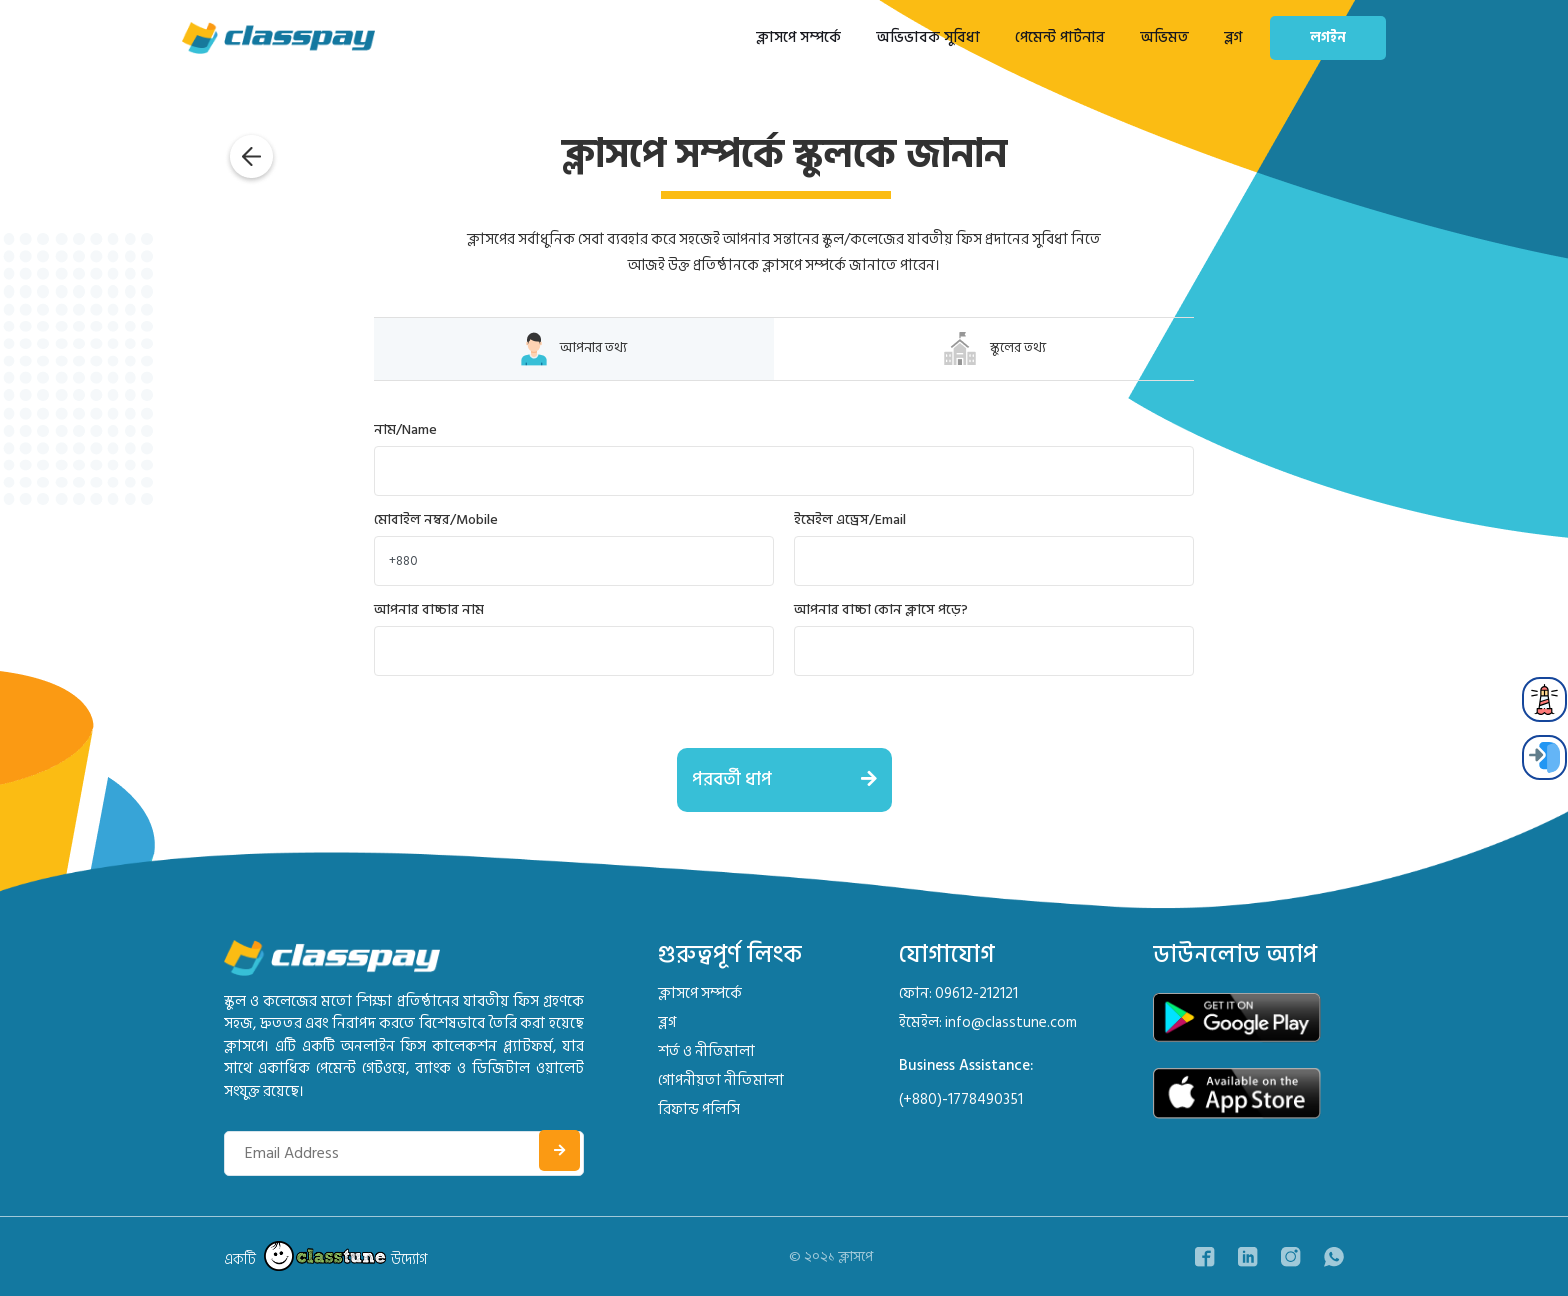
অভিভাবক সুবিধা (928, 37)
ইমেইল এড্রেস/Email (850, 519)
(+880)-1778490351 (961, 1099)
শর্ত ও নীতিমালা (706, 1051)
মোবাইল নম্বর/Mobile (436, 519)
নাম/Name (405, 429)
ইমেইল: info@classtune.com (988, 1022)
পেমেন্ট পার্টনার (1060, 37)
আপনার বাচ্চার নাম (429, 609)
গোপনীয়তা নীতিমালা (721, 1080)
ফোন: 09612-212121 (958, 993)
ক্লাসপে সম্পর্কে (798, 37)
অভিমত (1164, 37)
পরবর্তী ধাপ (792, 779)
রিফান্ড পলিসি (699, 1109)
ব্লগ (1233, 37)
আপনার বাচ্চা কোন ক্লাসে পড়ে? (881, 609)
